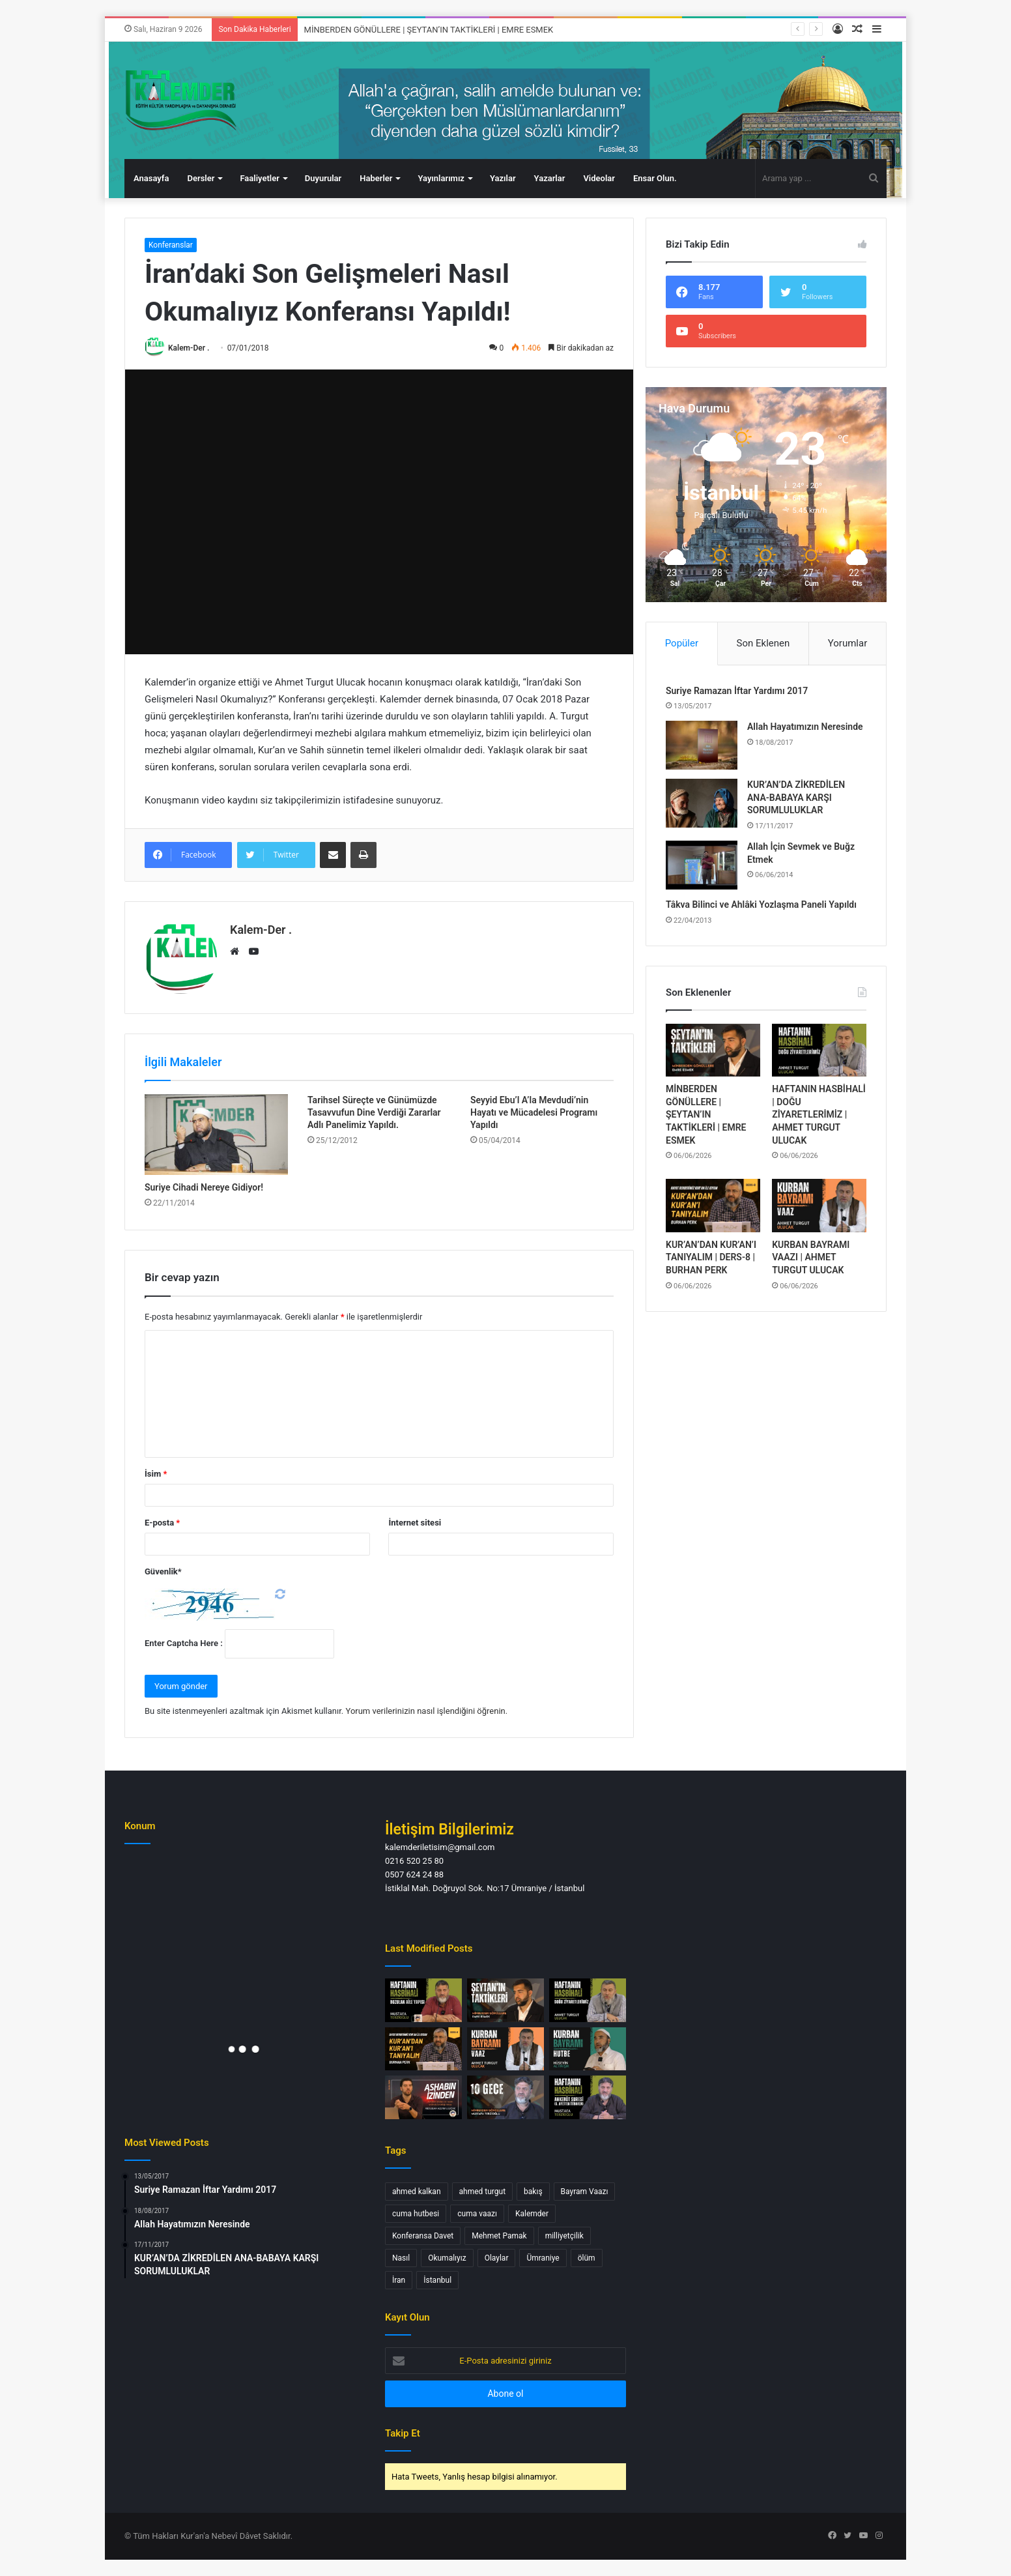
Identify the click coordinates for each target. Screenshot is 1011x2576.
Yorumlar (847, 643)
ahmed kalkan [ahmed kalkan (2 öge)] (416, 2191)
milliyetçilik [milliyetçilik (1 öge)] (564, 2235)
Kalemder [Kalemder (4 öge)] (531, 2213)
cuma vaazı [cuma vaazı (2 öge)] (477, 2213)
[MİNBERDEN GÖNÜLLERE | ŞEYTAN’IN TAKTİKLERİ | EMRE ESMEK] (713, 1050)
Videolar (599, 178)
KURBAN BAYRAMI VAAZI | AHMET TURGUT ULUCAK (810, 1257)
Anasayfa (151, 178)
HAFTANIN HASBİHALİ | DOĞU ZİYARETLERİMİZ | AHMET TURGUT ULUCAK (819, 1114)
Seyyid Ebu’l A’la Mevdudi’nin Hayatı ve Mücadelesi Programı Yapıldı (533, 1112)
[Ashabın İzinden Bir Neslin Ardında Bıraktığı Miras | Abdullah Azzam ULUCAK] (423, 2097)
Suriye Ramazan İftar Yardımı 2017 (737, 691)
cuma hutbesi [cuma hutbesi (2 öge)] (415, 2213)
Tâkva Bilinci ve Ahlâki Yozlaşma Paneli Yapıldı (761, 904)
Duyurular (323, 178)
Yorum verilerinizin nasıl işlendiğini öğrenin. (426, 1711)
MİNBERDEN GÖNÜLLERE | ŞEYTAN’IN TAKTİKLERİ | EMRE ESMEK (429, 30)
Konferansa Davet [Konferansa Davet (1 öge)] (422, 2235)
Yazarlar (549, 178)
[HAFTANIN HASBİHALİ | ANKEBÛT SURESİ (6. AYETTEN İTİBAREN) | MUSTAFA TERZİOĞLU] (587, 2097)
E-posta (162, 1522)
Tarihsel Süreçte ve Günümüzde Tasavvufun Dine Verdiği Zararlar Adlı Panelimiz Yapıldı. (374, 1112)
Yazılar (503, 178)
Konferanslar (171, 245)
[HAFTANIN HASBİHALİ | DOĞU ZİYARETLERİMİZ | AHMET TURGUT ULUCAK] (819, 1050)
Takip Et (402, 2433)
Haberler (376, 178)
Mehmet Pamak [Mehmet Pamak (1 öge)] (499, 2235)
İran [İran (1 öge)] (398, 2280)
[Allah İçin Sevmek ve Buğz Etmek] (701, 865)
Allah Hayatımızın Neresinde (805, 726)
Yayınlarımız (441, 178)
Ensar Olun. (655, 178)
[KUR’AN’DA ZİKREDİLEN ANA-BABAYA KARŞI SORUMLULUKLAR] (701, 803)
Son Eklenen (763, 643)
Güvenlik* (163, 1571)
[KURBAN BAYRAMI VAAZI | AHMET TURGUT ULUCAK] (819, 1205)
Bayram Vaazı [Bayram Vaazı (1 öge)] (584, 2191)
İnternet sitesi (414, 1522)
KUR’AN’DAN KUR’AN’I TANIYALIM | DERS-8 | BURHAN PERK (711, 1257)
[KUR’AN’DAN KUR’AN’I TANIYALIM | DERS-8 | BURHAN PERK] (713, 1205)
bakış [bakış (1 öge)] (533, 2191)
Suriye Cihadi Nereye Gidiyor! (204, 1187)
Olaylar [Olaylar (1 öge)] (497, 2258)
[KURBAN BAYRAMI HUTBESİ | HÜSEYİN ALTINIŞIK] (587, 2049)
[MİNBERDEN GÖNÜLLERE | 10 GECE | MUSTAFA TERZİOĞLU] (505, 2097)
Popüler (681, 643)
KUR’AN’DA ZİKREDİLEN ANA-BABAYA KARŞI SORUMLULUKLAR (796, 797)
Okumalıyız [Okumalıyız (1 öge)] (447, 2258)
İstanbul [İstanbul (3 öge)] (437, 2280)
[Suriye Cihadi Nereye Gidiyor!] (216, 1134)
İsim (156, 1474)
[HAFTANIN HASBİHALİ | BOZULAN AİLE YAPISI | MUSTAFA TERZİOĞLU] (423, 2000)
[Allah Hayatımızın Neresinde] (701, 745)
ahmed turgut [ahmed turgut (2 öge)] (482, 2191)
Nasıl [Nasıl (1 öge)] (401, 2258)
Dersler (200, 178)
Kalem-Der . (188, 348)
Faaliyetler (259, 178)
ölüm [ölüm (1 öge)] (586, 2258)
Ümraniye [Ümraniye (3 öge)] (542, 2258)
